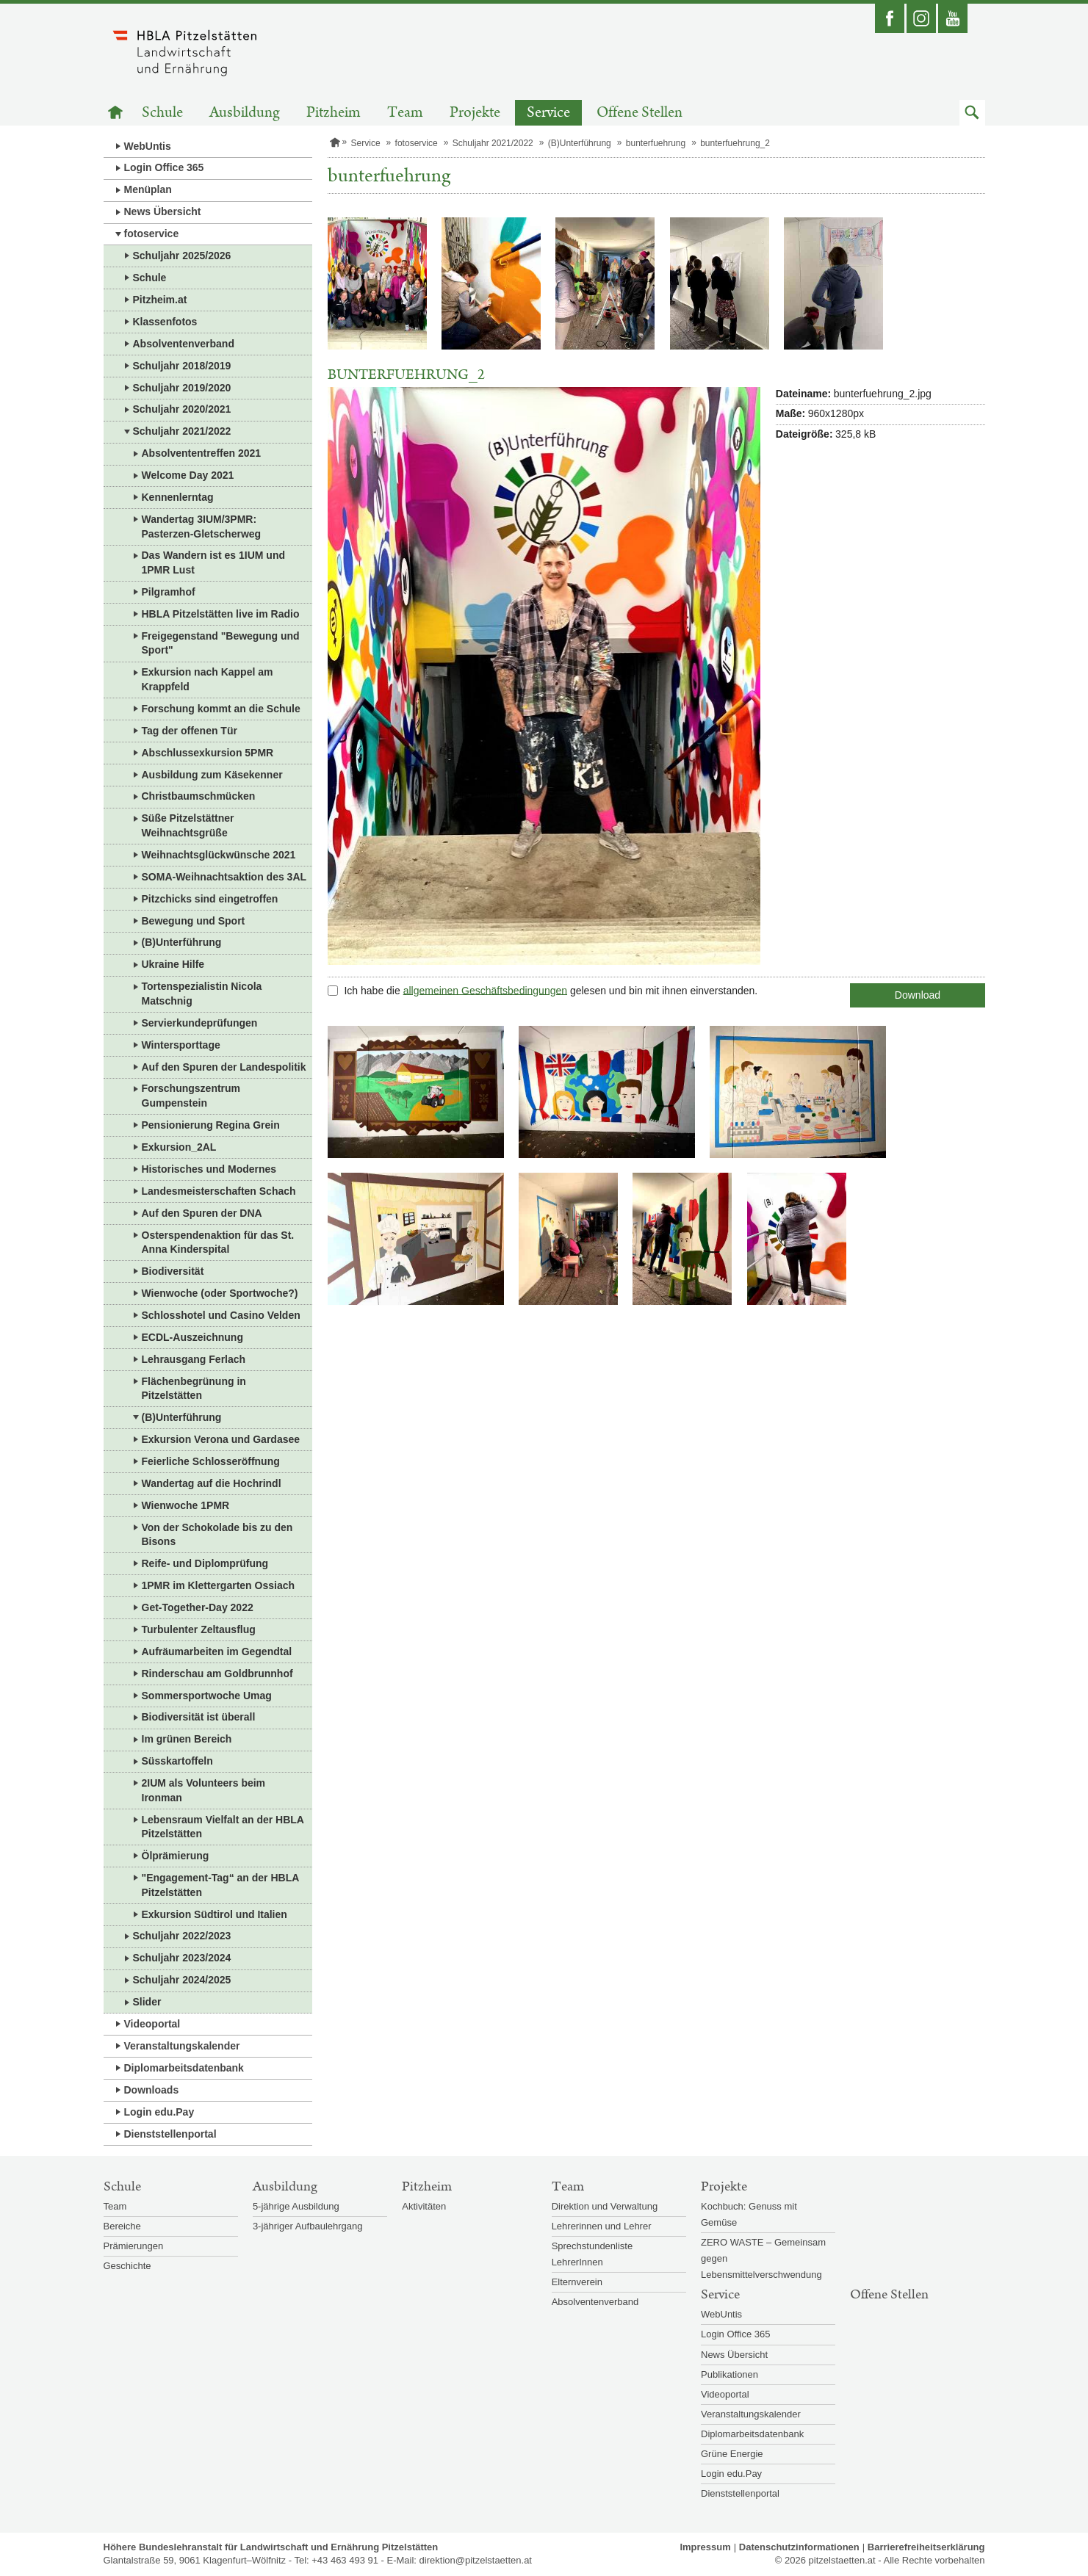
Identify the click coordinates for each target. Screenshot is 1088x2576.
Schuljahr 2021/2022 (182, 431)
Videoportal (152, 2024)
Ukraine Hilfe (173, 964)
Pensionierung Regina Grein (211, 1125)
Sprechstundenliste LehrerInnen (592, 2254)
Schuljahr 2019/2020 (182, 388)
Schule (162, 112)
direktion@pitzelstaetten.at (475, 2560)
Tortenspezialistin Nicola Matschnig (202, 993)
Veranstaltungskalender (182, 2046)
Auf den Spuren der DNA (202, 1213)
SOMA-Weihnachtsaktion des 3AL (224, 877)
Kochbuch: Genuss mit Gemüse (749, 2214)
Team (405, 112)
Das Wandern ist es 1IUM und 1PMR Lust (214, 562)
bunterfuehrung (655, 143)
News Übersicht (162, 211)
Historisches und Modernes (209, 1169)
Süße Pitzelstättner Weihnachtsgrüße (188, 825)
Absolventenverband (183, 344)
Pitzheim (333, 112)
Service (548, 112)
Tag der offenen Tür (189, 731)
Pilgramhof (168, 592)
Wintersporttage (181, 1045)
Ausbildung (244, 112)
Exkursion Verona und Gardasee (221, 1439)
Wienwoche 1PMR (186, 1505)
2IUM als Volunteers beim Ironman (204, 1790)
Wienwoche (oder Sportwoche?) (220, 1293)
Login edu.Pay (159, 2112)
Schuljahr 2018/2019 (182, 366)
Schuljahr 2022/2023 (182, 1936)
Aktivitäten (424, 2206)
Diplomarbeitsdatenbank (184, 2068)
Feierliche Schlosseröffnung (211, 1461)
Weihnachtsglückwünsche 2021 (219, 855)
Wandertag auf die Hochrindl (211, 1483)
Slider (147, 2002)
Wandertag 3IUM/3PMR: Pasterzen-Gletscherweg (202, 526)
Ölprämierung (175, 1856)
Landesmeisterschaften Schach (219, 1191)
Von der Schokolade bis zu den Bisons (217, 1535)
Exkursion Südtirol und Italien (214, 1914)
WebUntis (147, 146)
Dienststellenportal (170, 2134)
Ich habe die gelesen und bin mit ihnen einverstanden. (550, 990)
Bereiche (122, 2226)
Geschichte (127, 2265)
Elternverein (577, 2281)
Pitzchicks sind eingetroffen (210, 899)
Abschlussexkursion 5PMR (208, 753)
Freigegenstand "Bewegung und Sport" (221, 643)
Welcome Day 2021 (188, 475)
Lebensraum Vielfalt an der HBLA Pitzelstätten (223, 1827)
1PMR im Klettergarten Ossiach (218, 1585)
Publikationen (729, 2374)
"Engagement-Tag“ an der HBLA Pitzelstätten (221, 1885)
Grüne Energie (732, 2453)
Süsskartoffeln (177, 1761)
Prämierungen (134, 2245)
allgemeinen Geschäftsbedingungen (485, 990)
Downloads (151, 2090)
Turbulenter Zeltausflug (199, 1629)
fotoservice (151, 233)
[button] (972, 113)
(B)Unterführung (182, 942)
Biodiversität (173, 1271)
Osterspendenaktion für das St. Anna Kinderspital (218, 1242)
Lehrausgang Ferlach (194, 1359)
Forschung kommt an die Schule (221, 708)
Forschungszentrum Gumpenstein (191, 1095)
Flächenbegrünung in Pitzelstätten (194, 1388)
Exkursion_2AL (179, 1147)
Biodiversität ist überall (199, 1717)
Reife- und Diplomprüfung (205, 1563)
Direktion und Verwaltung (605, 2206)
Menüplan (148, 189)
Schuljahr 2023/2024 (182, 1958)
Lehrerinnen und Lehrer (602, 2226)
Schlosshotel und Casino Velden (221, 1315)
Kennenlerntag (178, 497)
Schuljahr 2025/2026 (182, 255)
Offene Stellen (639, 112)
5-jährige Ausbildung (296, 2206)
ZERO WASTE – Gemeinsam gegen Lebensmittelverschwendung (763, 2258)
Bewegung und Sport (193, 921)
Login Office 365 (164, 167)
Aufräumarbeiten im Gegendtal (217, 1651)
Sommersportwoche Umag (207, 1695)
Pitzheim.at (160, 299)
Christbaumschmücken (199, 796)
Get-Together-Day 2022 (197, 1607)
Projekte (475, 112)
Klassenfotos (165, 322)
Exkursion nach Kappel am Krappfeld (207, 679)
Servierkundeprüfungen (200, 1023)
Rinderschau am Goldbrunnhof (217, 1673)
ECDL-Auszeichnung (192, 1337)
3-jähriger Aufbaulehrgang (308, 2226)
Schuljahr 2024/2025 (182, 1980)
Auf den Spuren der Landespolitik (224, 1067)
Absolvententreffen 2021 (202, 453)
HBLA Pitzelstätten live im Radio (221, 614)
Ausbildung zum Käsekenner (212, 775)
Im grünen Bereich (187, 1739)
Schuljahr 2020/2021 (182, 409)
